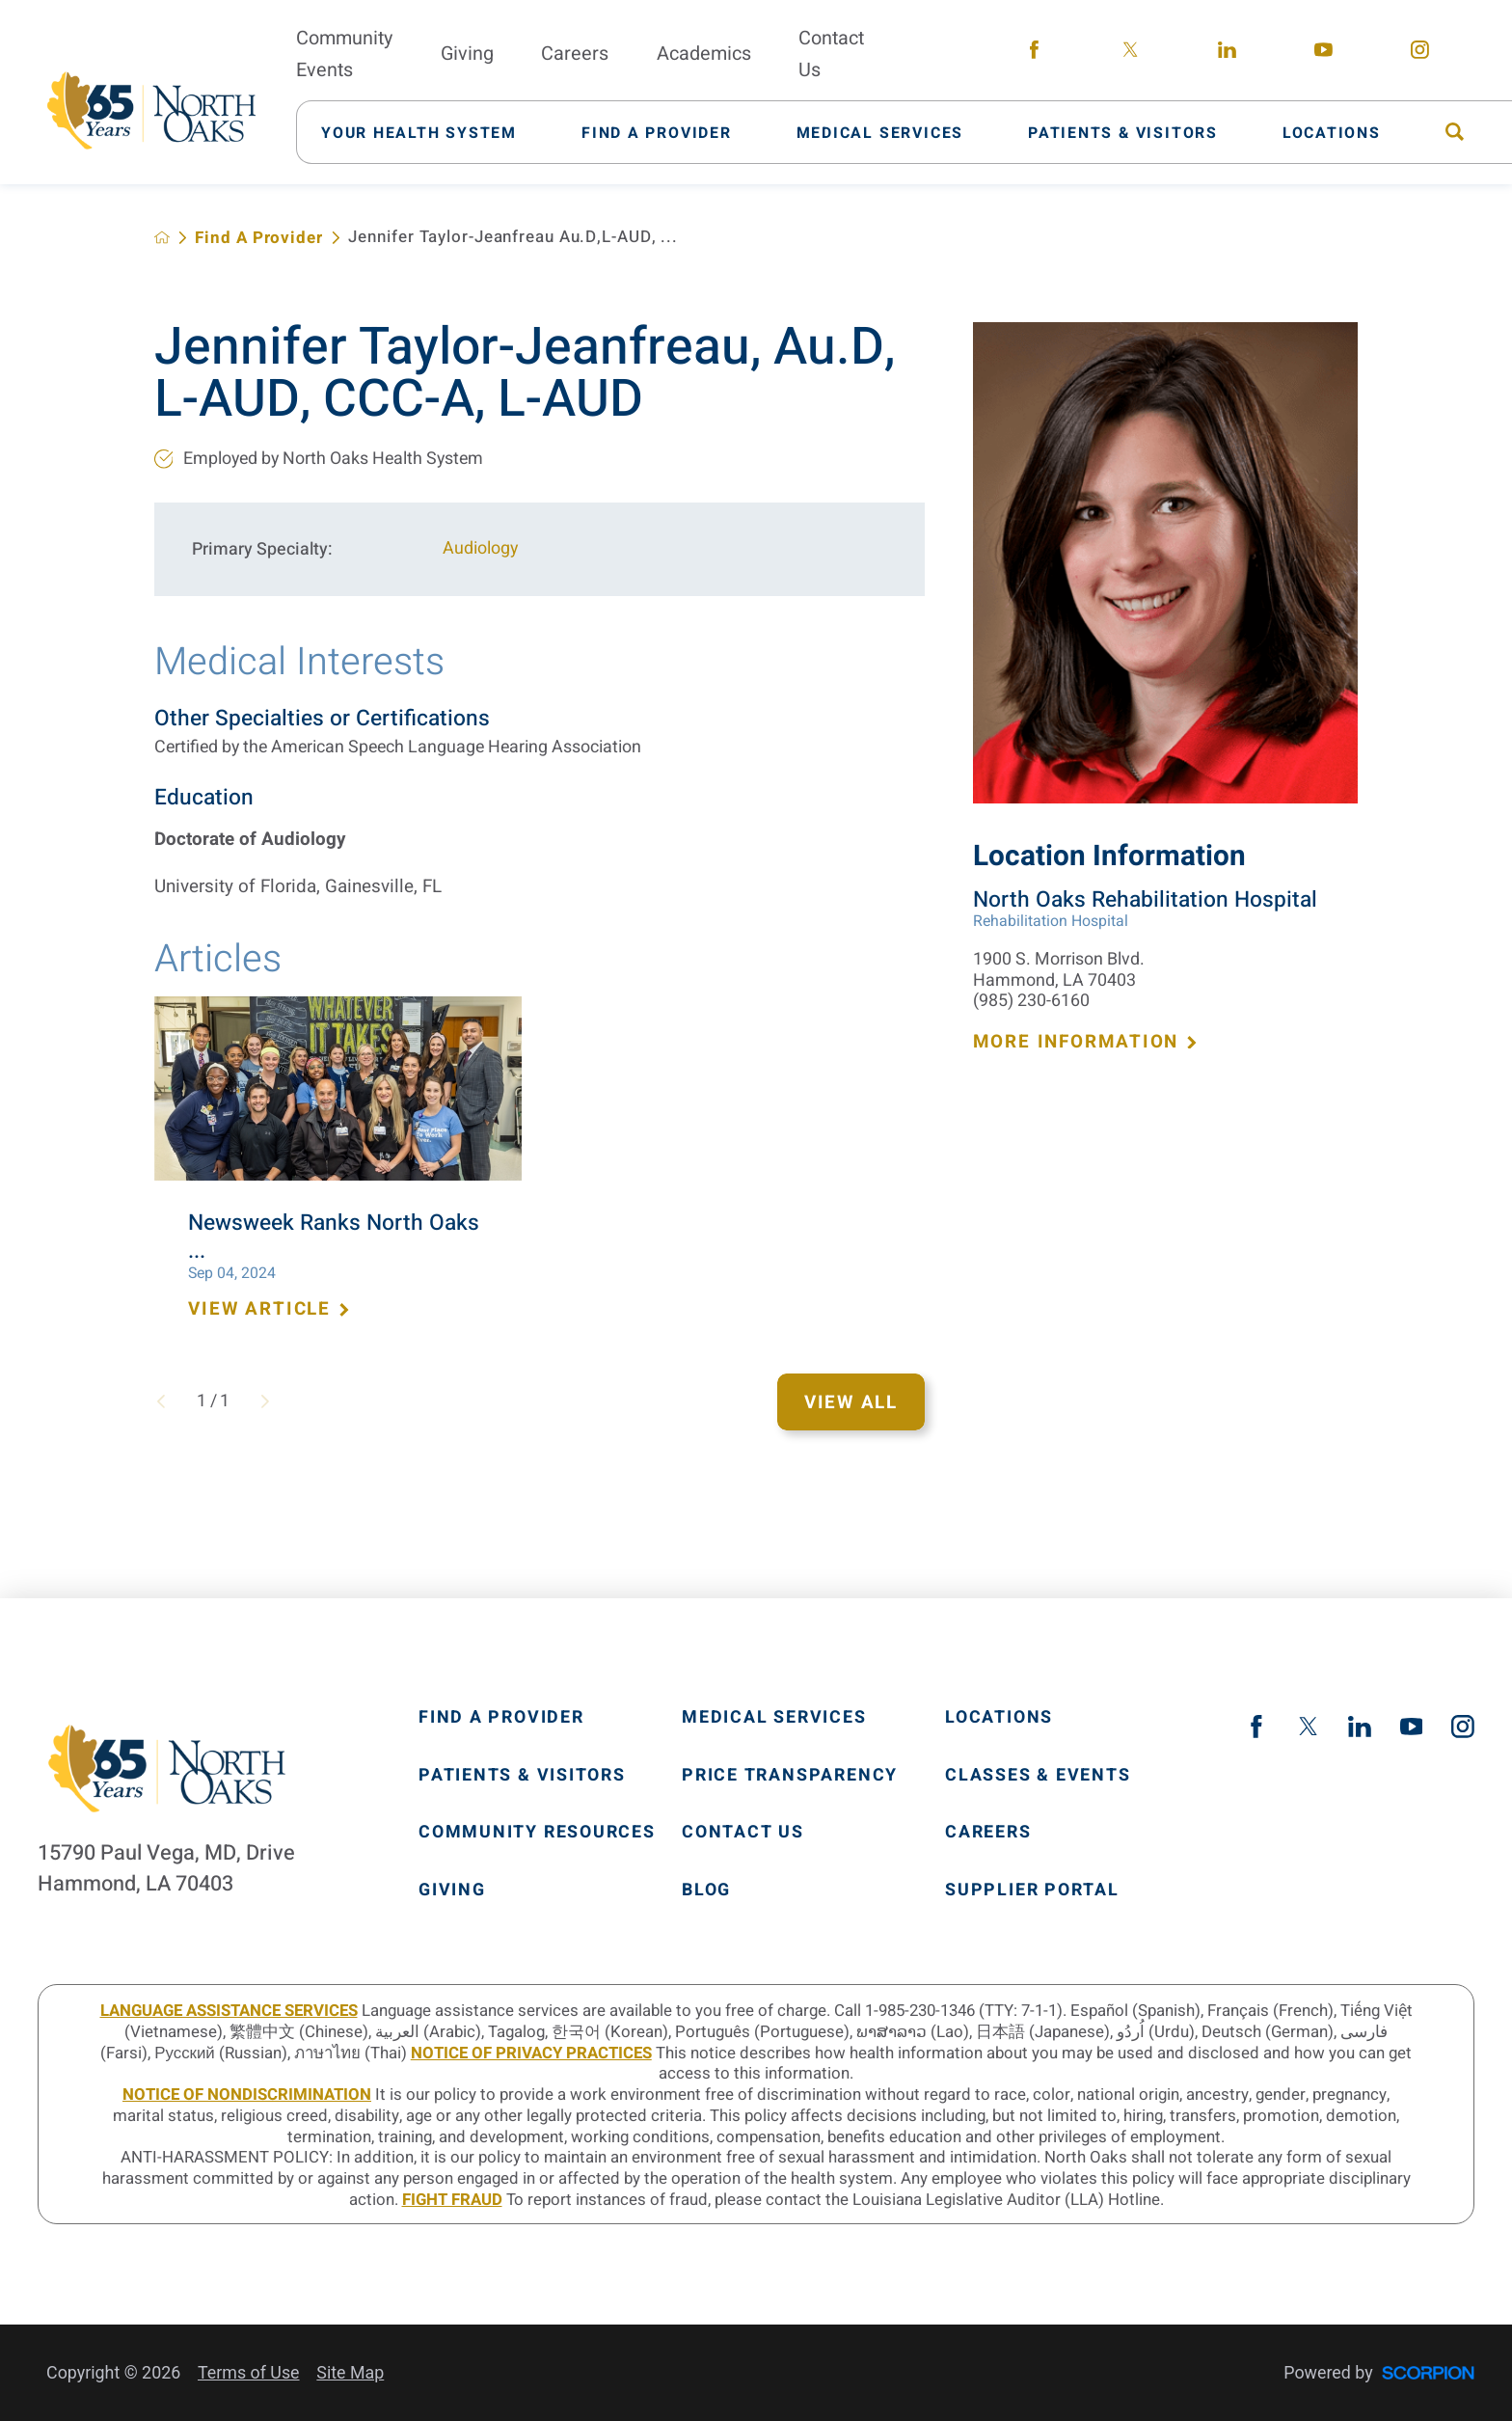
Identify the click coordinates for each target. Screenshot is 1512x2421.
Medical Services (774, 1718)
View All (851, 1402)
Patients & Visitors (522, 1775)
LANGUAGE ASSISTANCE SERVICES (229, 2011)
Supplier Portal (1032, 1890)
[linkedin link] (1226, 54)
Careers (988, 1832)
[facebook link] (1033, 54)
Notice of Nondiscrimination (246, 2094)
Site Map (350, 2372)
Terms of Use (249, 2372)
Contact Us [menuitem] (831, 54)
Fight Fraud (452, 2200)
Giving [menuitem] (467, 54)
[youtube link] (1323, 54)
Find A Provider (258, 238)
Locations (999, 1718)
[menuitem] (431, 131)
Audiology (480, 548)
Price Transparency (790, 1775)
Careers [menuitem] (574, 54)
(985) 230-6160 (1031, 1001)
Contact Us (743, 1832)
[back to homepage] (162, 237)
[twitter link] (1130, 54)
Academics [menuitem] (704, 54)
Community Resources (537, 1832)
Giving (452, 1890)
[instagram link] (1419, 54)
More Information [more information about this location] (1086, 1042)
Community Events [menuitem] (344, 54)
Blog (706, 1890)
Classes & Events (1038, 1775)
